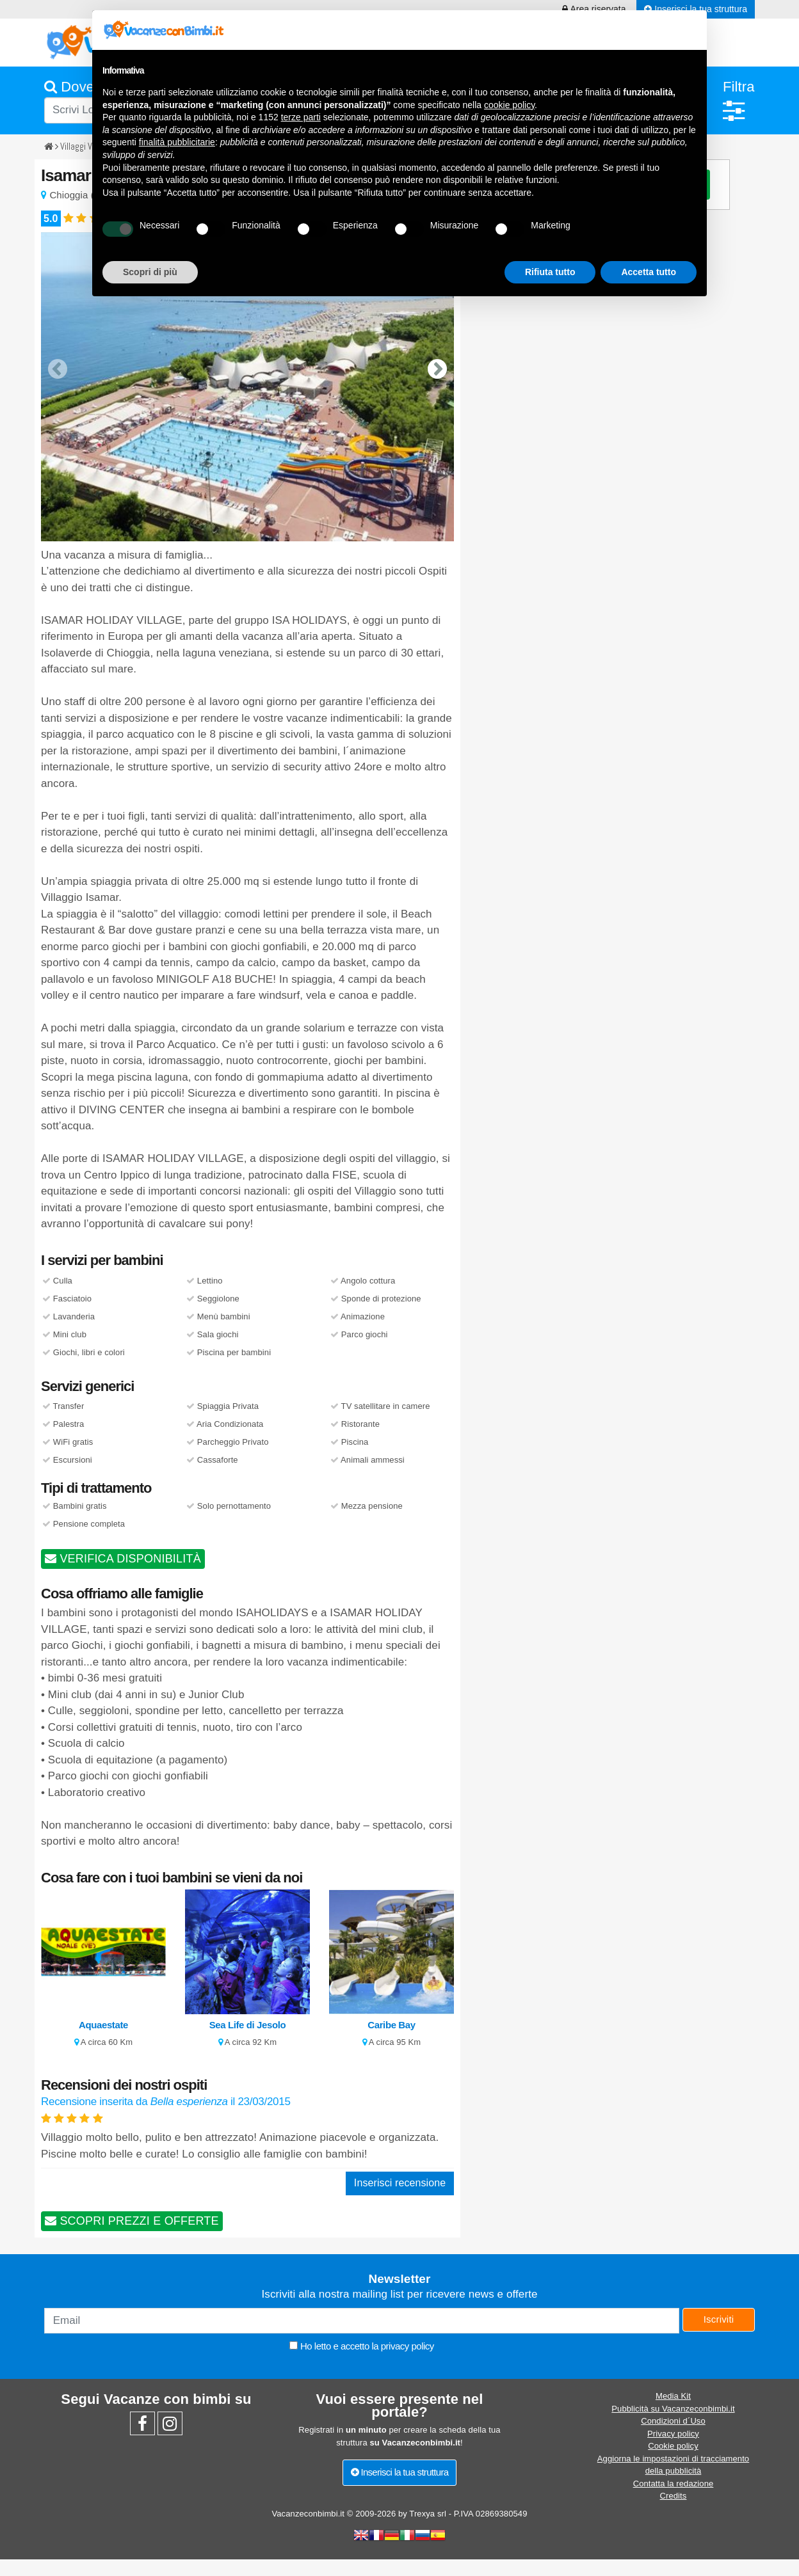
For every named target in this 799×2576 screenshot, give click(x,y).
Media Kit (673, 2396)
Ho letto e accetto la (361, 2346)
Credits (673, 2495)
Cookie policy (673, 2446)
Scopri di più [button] (150, 272)
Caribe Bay (391, 2024)
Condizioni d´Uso (673, 2421)
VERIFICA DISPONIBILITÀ (123, 1558)
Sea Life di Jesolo (247, 2024)
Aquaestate (103, 2024)
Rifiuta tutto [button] (550, 272)
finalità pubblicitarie (177, 142)
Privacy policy (673, 2433)
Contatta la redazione (673, 2483)
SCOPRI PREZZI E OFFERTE (132, 2220)
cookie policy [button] (509, 105)
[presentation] (57, 359)
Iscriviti (719, 2319)
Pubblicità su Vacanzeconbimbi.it (672, 2408)
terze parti (301, 117)
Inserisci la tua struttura (400, 2472)
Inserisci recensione (400, 2182)
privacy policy (407, 2346)
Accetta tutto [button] (648, 272)
